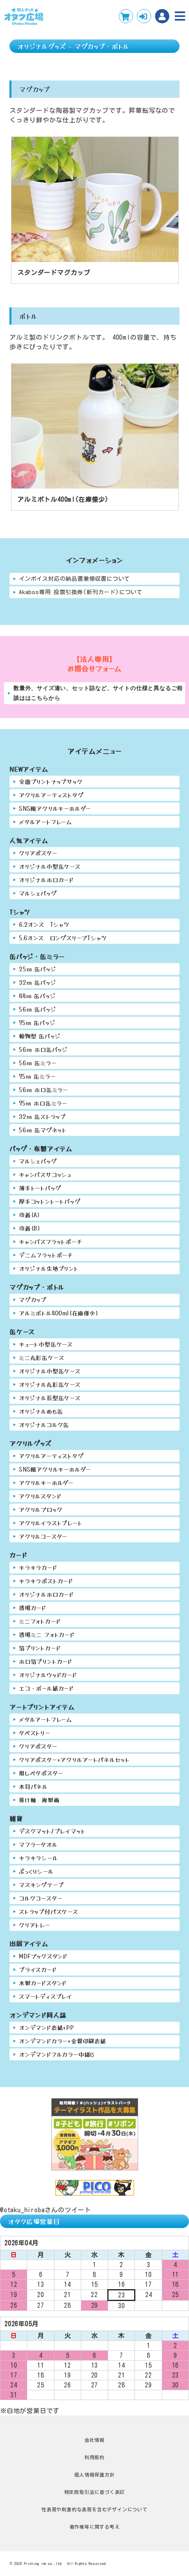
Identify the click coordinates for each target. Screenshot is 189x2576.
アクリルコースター (43, 1536)
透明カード (32, 1607)
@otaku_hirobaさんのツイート (45, 2210)
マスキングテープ (41, 1884)
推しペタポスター (41, 1773)
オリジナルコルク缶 (44, 1424)
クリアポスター (38, 853)
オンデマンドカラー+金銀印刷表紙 (62, 2041)
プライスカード (38, 1969)
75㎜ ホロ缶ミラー (43, 1103)
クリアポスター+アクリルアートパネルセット (74, 1759)
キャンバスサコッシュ (45, 1174)
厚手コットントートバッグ (49, 1201)
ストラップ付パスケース (48, 1911)
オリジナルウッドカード (48, 1675)
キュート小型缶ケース (46, 1344)
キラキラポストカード (46, 1581)
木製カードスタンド (43, 1983)
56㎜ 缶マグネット (43, 1130)
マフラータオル (38, 1844)
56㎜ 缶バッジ (37, 1009)
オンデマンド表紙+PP (46, 2027)
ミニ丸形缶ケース (41, 1357)
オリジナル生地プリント (49, 1268)
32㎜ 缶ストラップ (42, 1116)
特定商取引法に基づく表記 (94, 2492)
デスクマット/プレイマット (52, 1831)
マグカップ (33, 1299)
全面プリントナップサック (51, 781)
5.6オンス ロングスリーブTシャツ (63, 937)
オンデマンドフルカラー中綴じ (57, 2054)
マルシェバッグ (38, 893)
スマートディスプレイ (45, 1996)
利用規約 (94, 2457)
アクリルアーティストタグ (51, 795)
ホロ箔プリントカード (45, 1661)
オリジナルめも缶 (41, 1411)
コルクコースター (40, 1898)
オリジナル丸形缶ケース (49, 1384)
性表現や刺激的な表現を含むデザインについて (94, 2509)
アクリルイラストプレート (50, 1523)
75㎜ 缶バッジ (37, 1022)
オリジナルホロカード (46, 880)
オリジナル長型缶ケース (49, 1398)
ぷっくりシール (36, 1871)
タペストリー (34, 1733)
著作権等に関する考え (94, 2526)
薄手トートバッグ (40, 1188)
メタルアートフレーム (45, 822)
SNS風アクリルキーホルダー (55, 808)
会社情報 (94, 2440)
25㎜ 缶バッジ (37, 969)
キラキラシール (38, 1858)
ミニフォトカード (39, 1621)
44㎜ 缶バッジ (37, 995)
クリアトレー (34, 1925)
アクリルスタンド (40, 1496)
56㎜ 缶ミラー (37, 1063)
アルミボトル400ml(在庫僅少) (59, 1313)
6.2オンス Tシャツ (44, 924)
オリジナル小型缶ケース (49, 866)
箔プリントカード (39, 1648)
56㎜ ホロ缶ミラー (43, 1089)
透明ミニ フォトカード (47, 1634)
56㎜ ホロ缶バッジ (43, 1049)
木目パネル (33, 1786)
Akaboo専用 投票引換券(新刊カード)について (80, 592)
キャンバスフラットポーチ (50, 1241)
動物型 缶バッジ (39, 1036)
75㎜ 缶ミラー (37, 1076)
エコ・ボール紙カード (46, 1688)
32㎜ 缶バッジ (37, 982)
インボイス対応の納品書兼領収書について (74, 579)
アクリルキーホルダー (46, 1482)
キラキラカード (38, 1567)
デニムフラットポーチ (46, 1255)
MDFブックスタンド (43, 1956)
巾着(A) (29, 1214)
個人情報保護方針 (94, 2474)
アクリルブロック (40, 1509)
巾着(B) (30, 1228)
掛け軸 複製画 (39, 1800)
